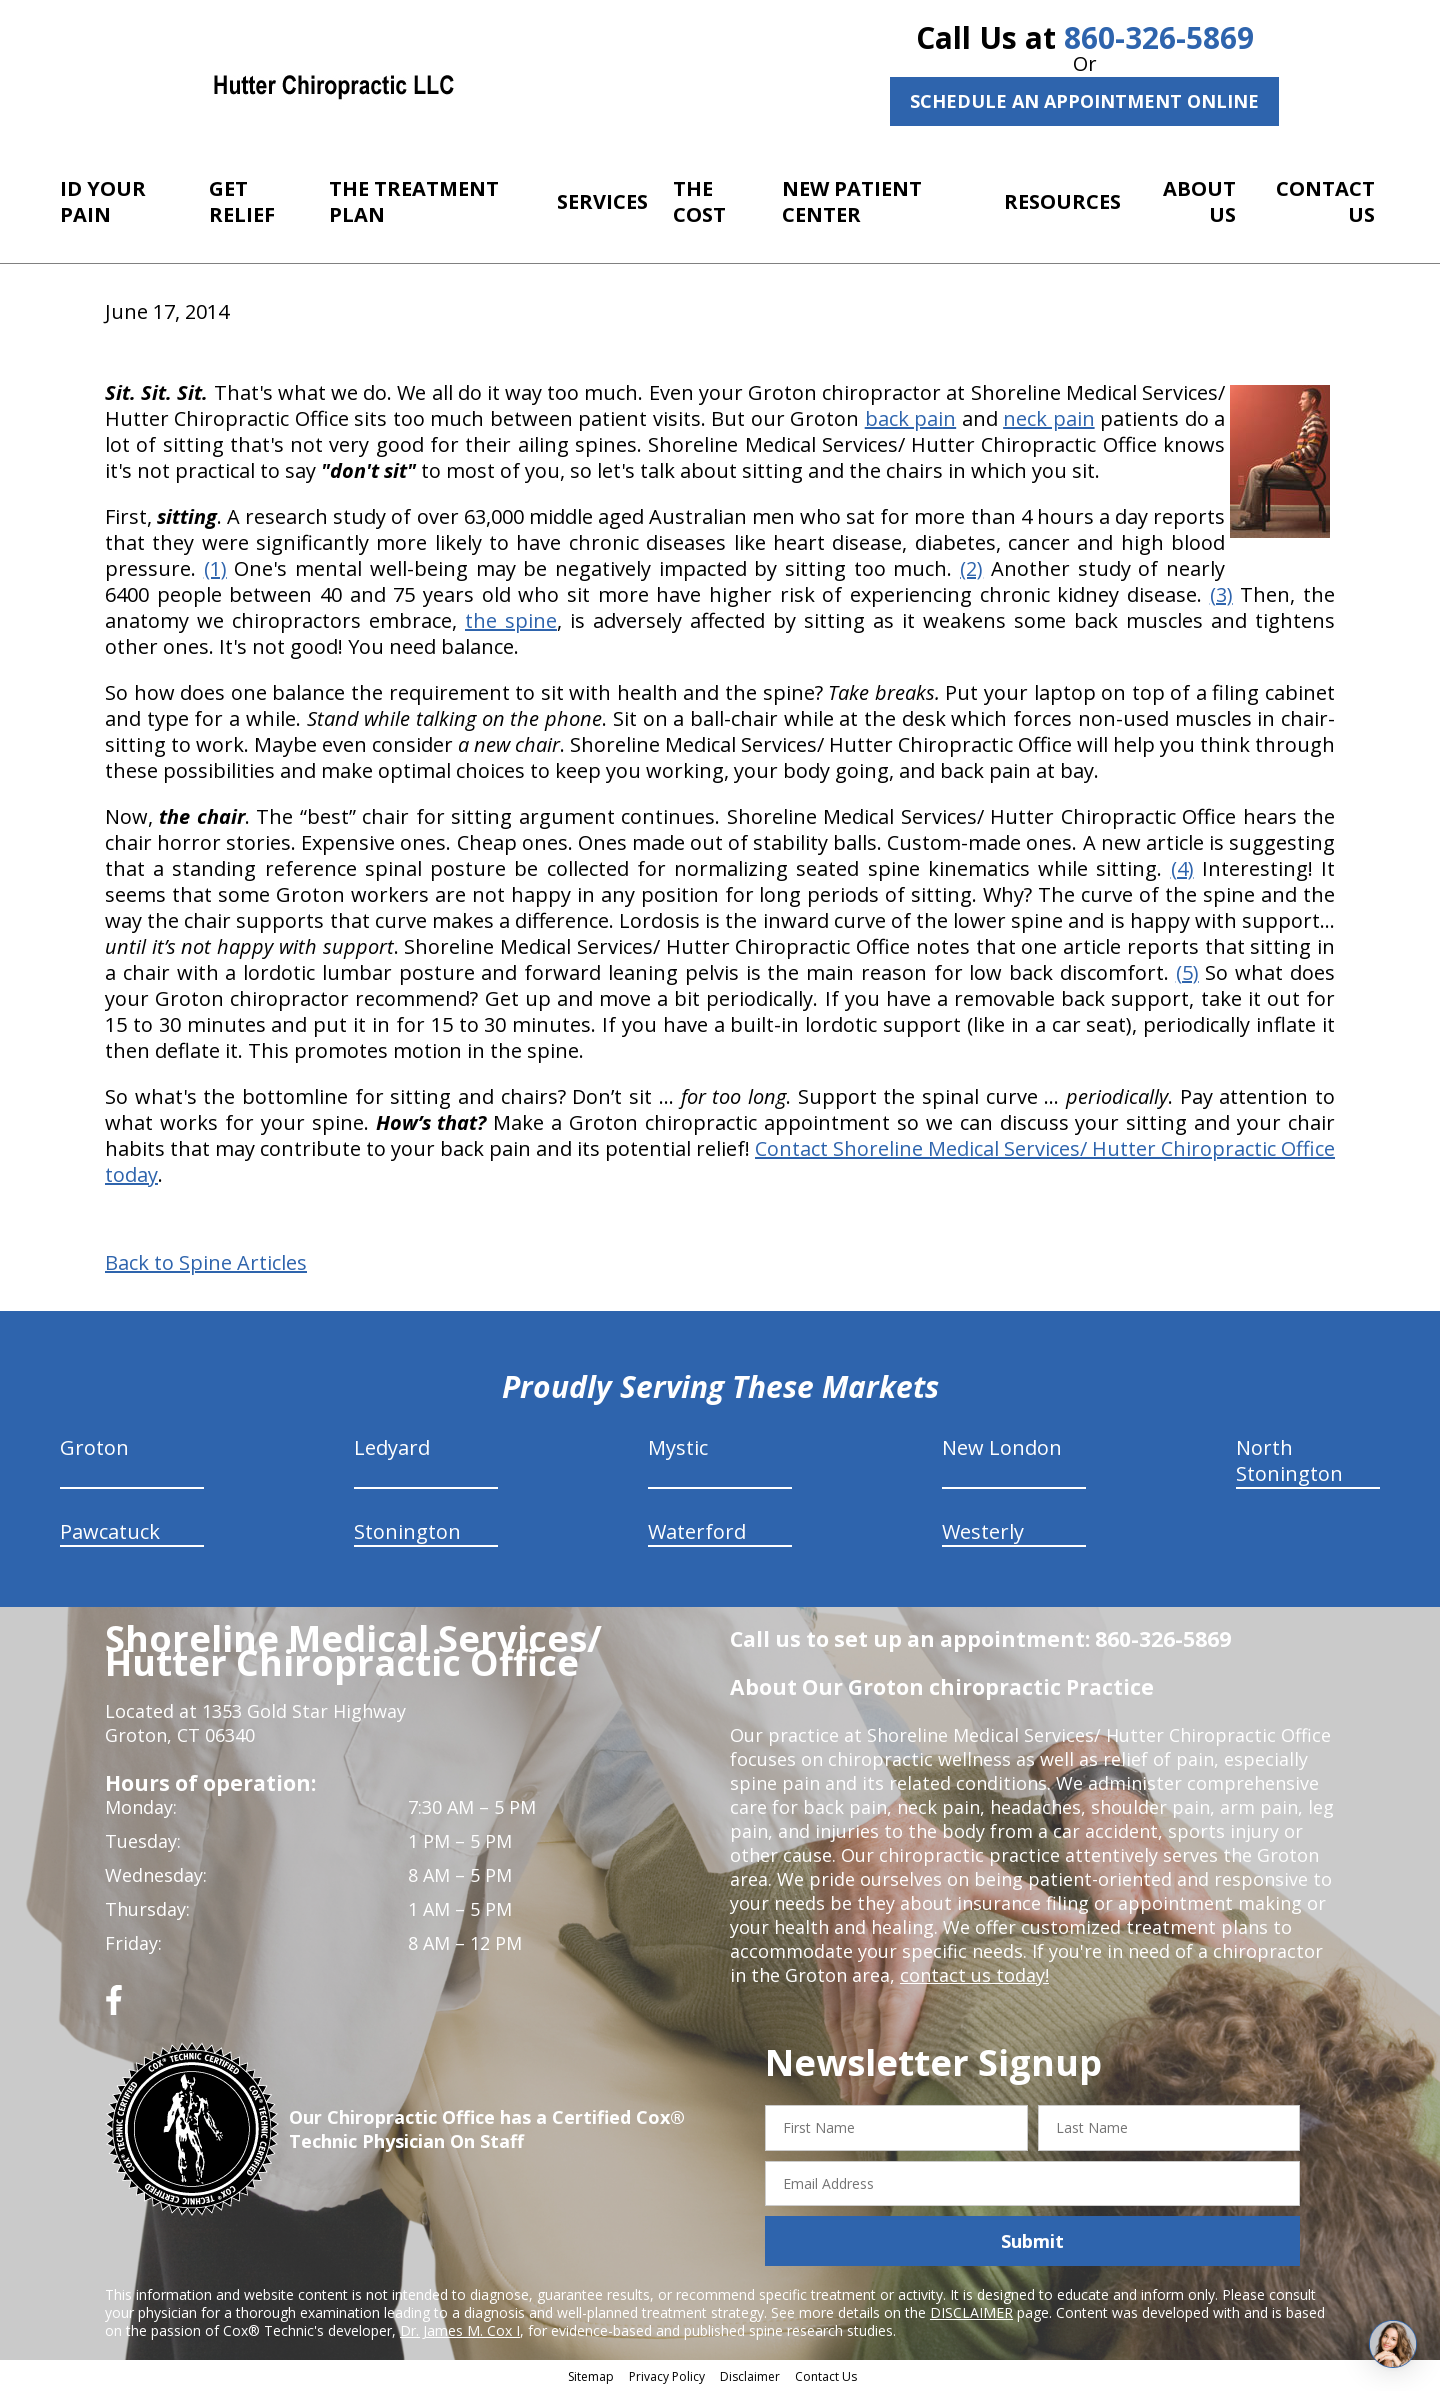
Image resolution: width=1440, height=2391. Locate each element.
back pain (910, 418)
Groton (94, 1447)
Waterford (697, 1531)
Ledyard (392, 1447)
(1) (215, 568)
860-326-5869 (1159, 37)
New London (1002, 1447)
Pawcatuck (110, 1531)
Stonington (407, 1531)
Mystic (678, 1447)
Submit (1032, 2241)
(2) (971, 568)
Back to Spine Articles (206, 1263)
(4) (1182, 868)
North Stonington (1289, 1460)
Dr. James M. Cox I (460, 2330)
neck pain (1048, 418)
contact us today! (974, 1975)
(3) (1221, 594)
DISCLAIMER (971, 2312)
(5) (1187, 972)
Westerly (983, 1531)
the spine (511, 620)
